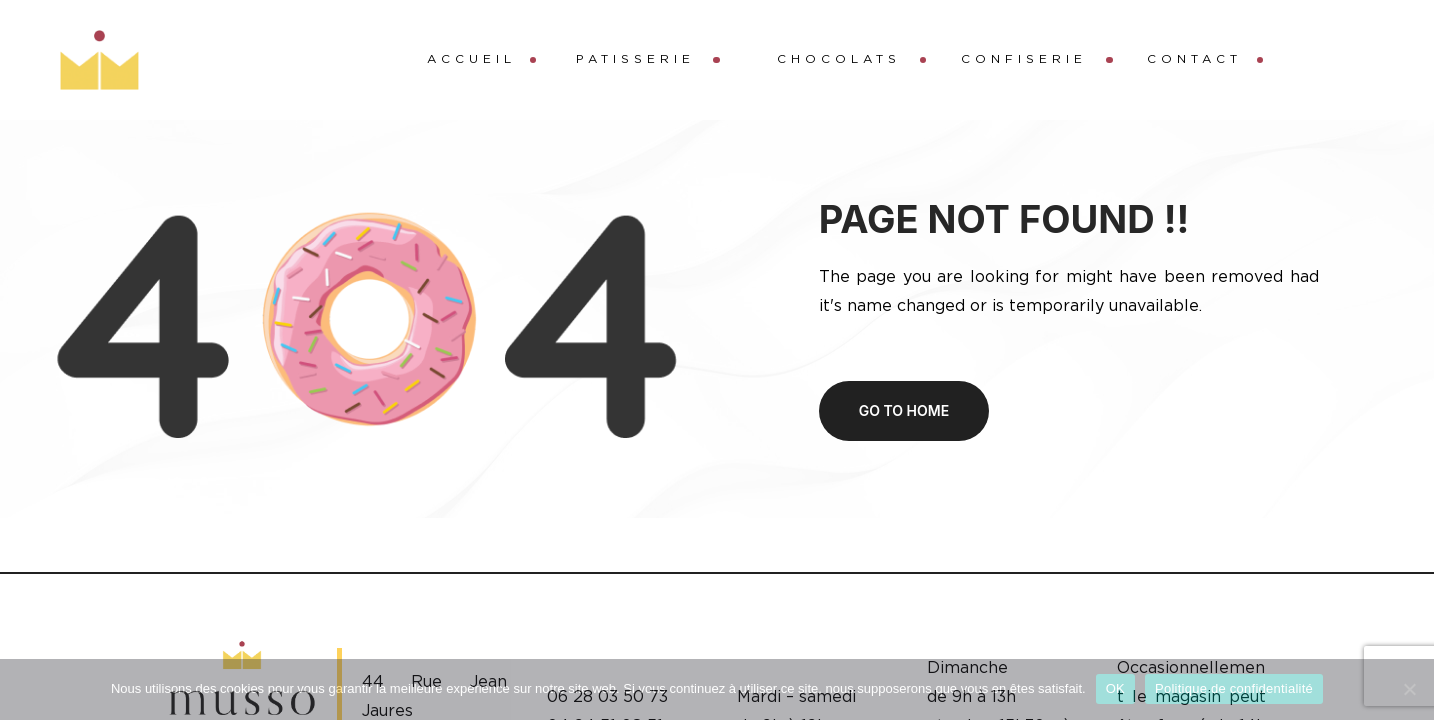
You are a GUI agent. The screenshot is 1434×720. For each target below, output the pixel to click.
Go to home (904, 410)
